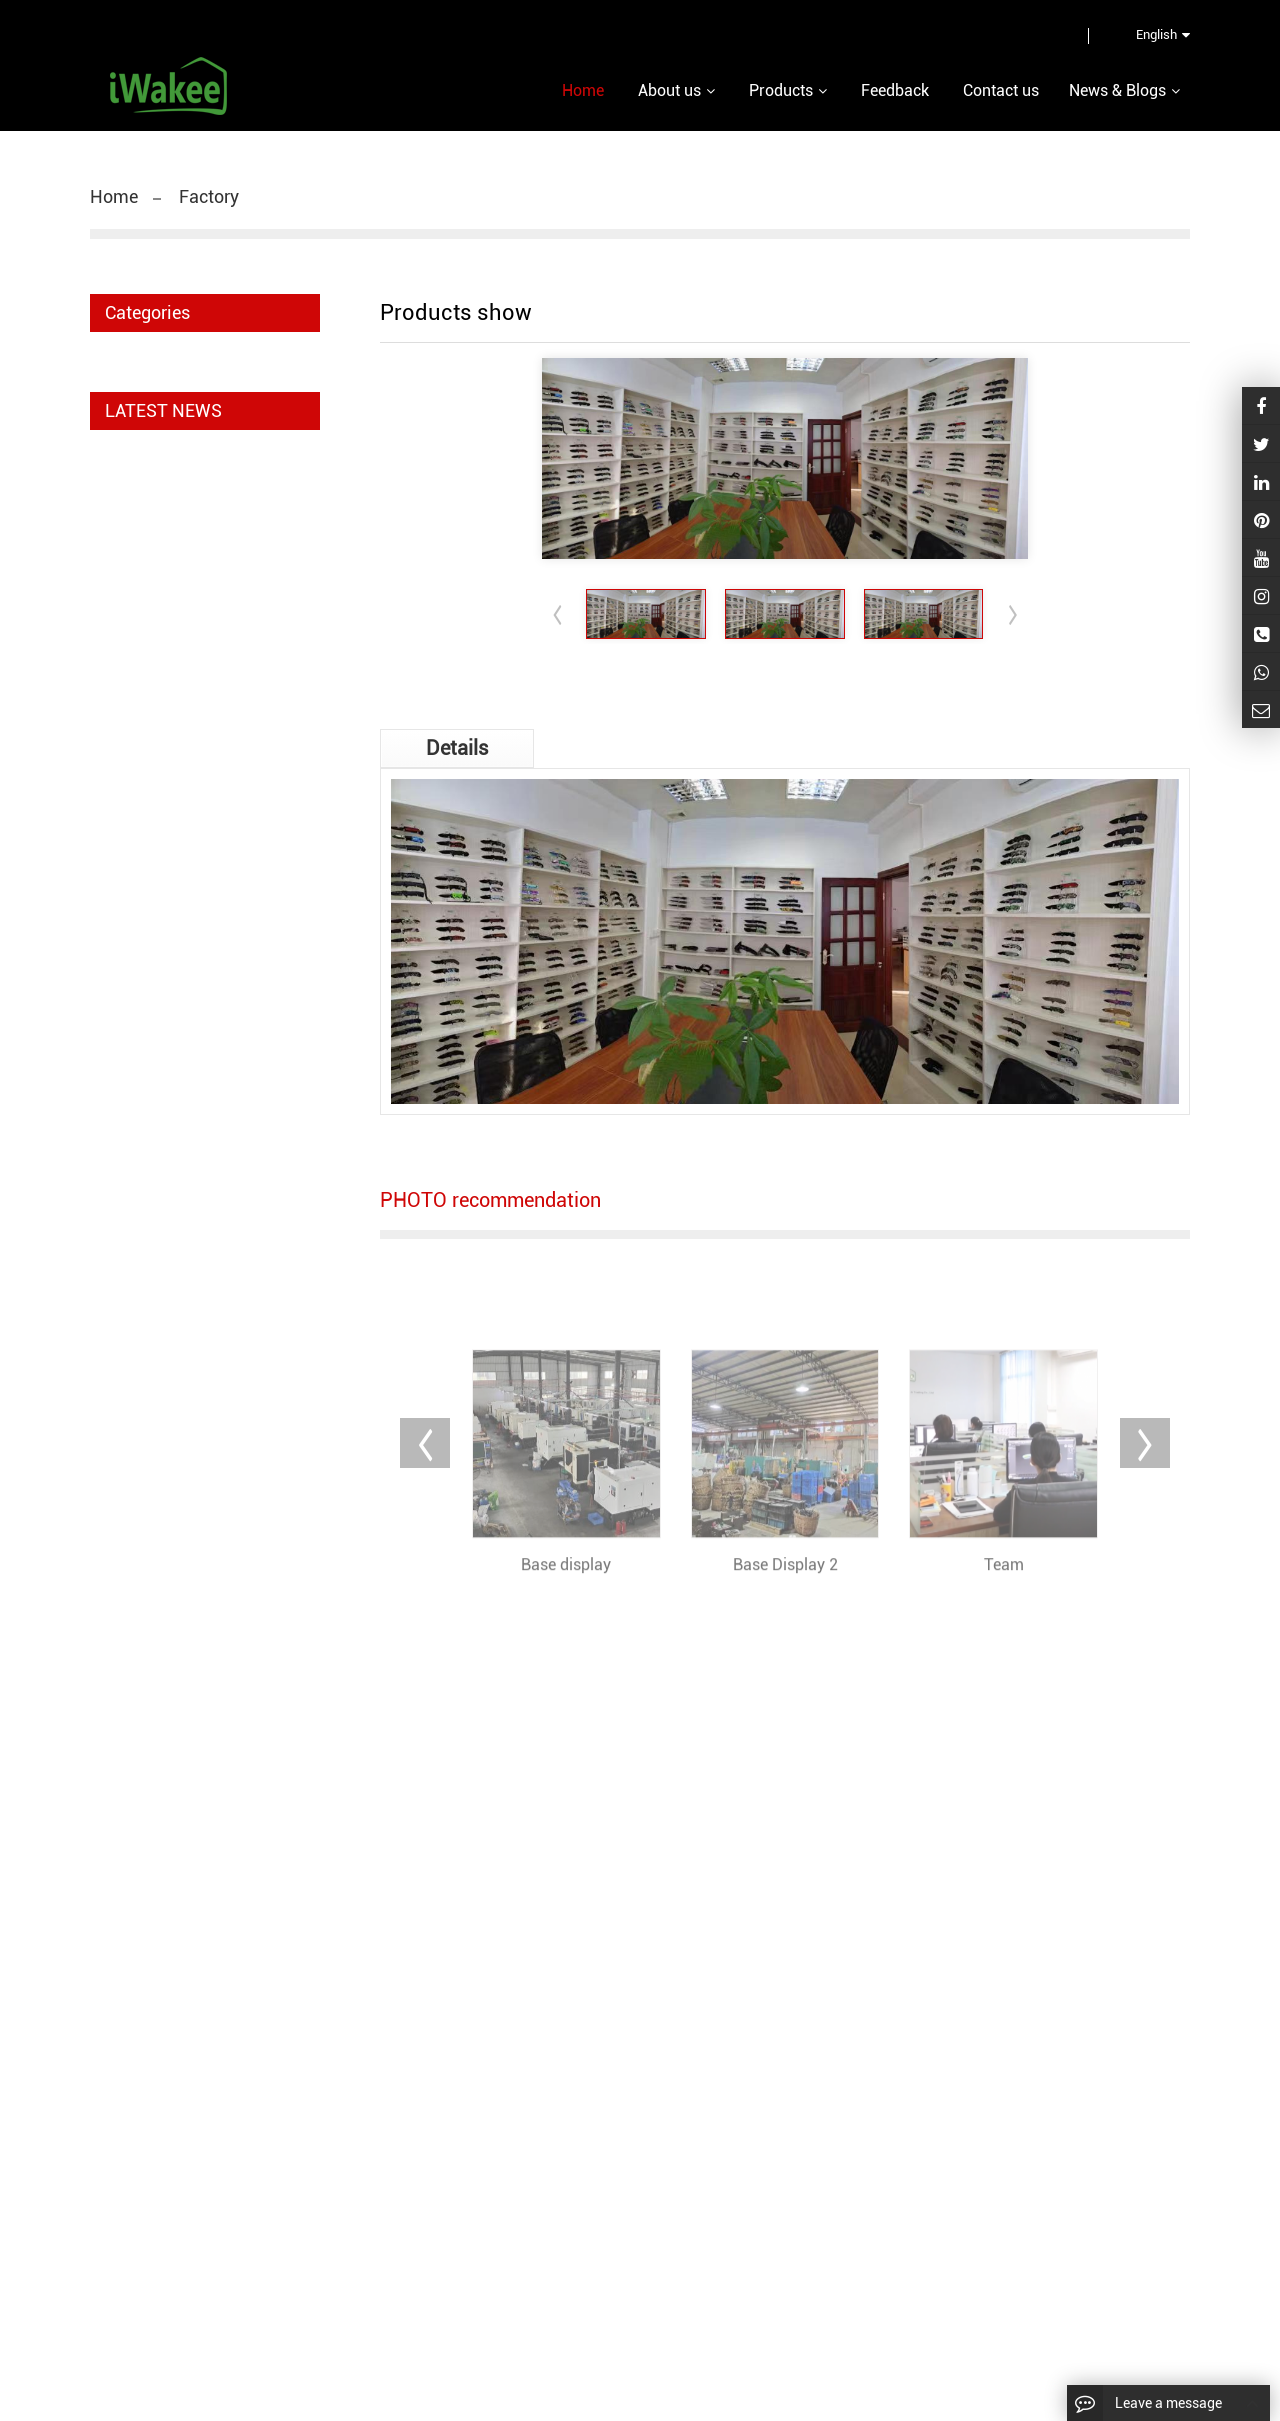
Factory (209, 196)
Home (114, 196)
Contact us (1001, 90)
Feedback (895, 90)
